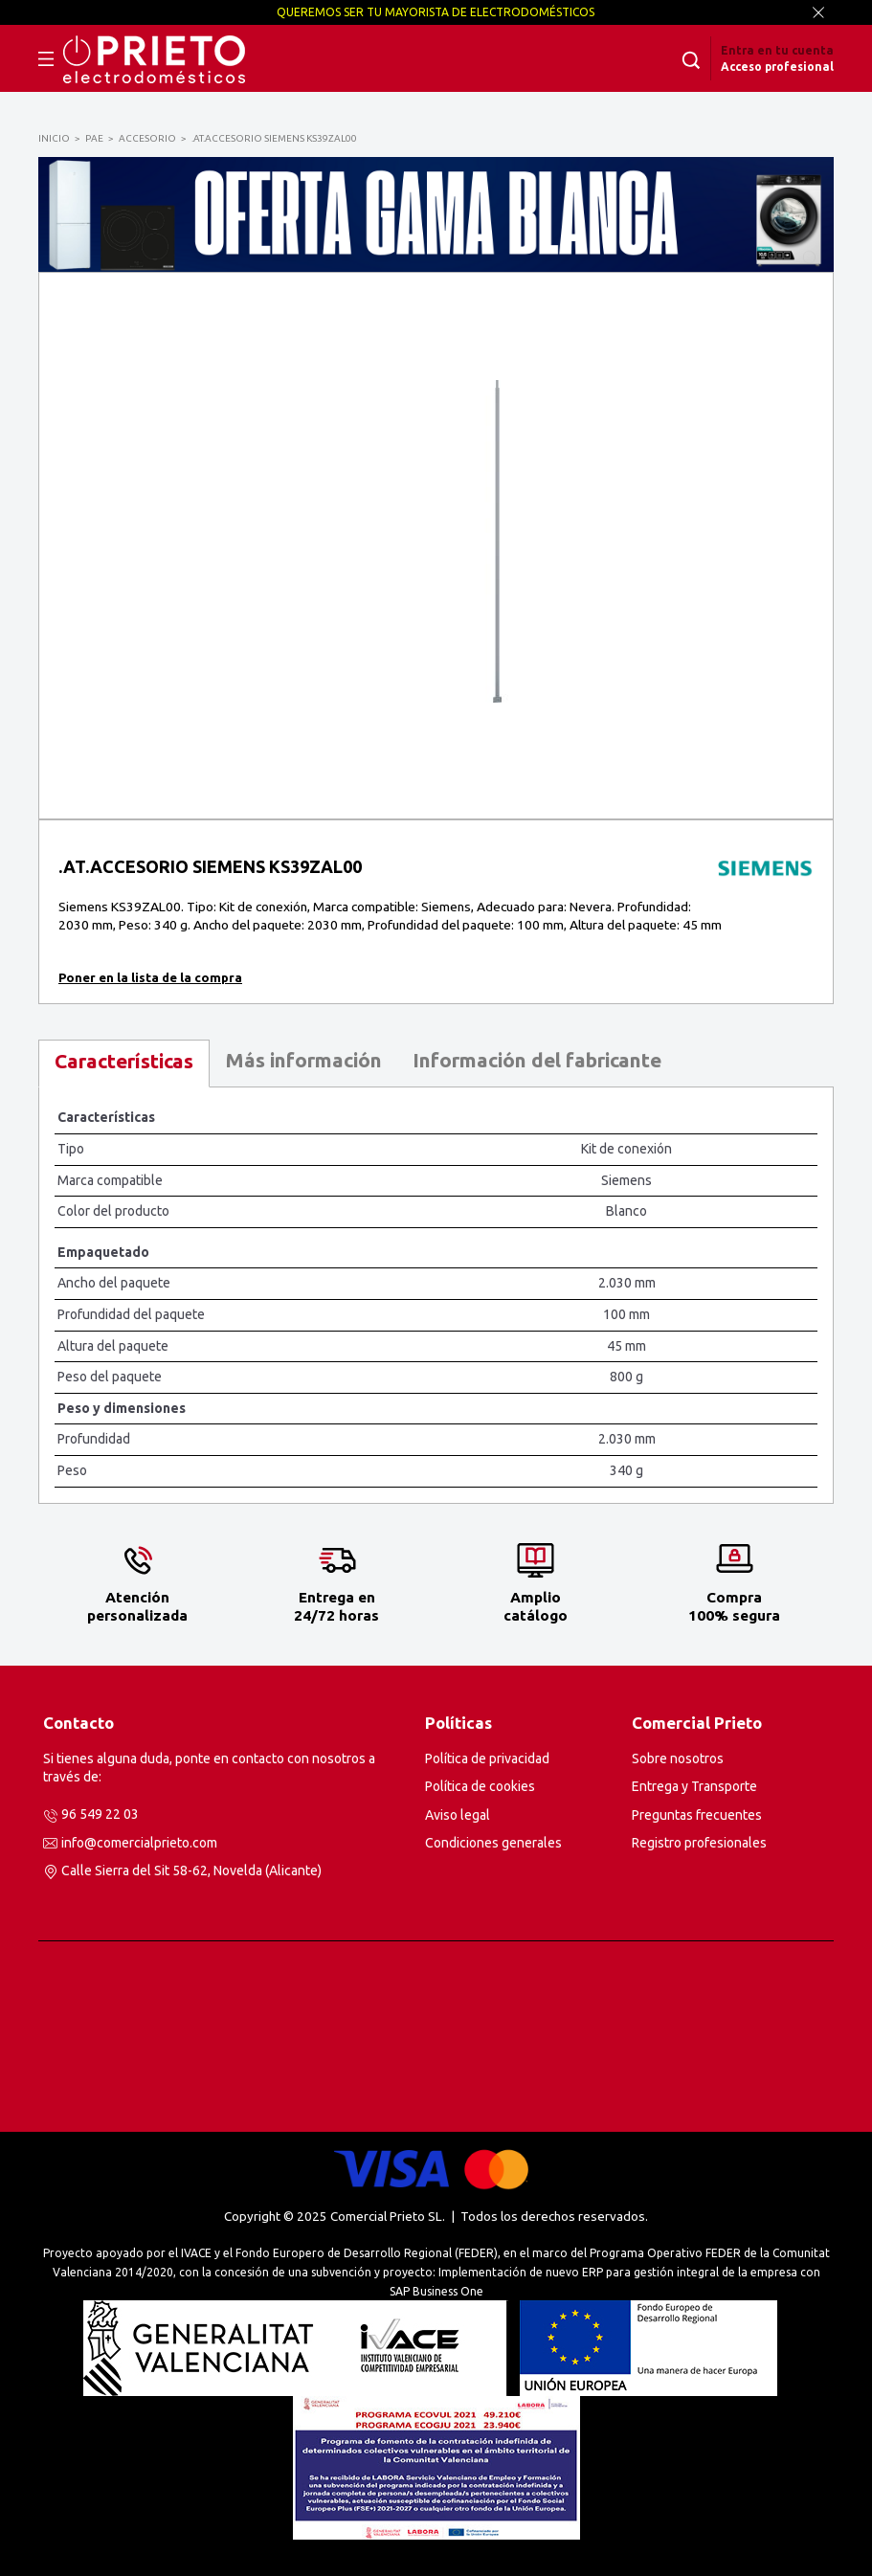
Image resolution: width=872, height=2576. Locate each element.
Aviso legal (457, 1815)
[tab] (124, 1064)
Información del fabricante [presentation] (537, 1060)
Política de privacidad (487, 1758)
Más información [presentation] (303, 1060)
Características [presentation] (124, 1061)
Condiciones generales (493, 1842)
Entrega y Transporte (694, 1786)
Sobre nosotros (678, 1758)
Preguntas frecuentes (697, 1815)
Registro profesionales (699, 1842)
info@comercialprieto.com (139, 1842)
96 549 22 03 (100, 1814)
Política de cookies (480, 1786)
